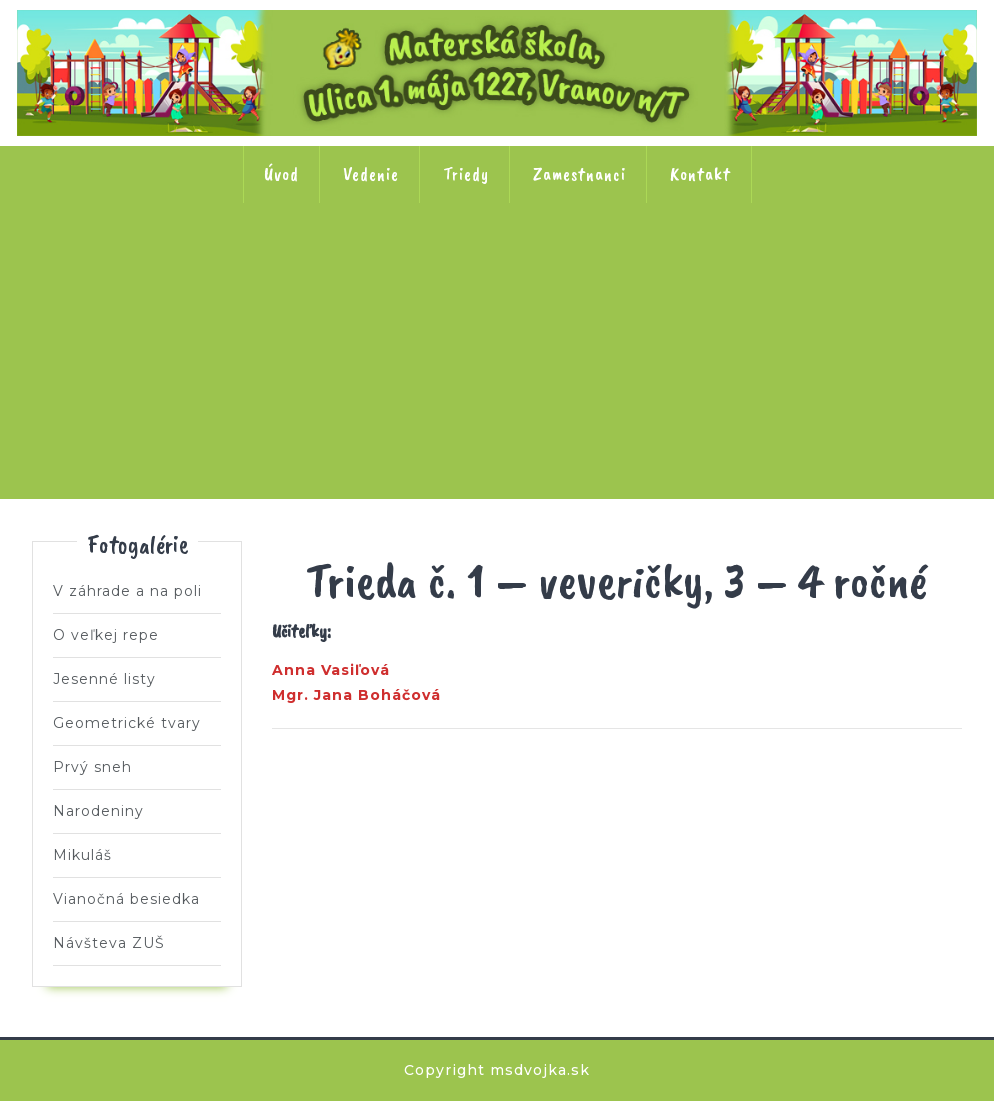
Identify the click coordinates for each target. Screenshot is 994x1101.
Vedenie (371, 174)
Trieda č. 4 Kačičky (497, 267)
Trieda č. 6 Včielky (759, 267)
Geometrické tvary (127, 723)
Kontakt (700, 174)
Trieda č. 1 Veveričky (104, 267)
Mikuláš (82, 855)
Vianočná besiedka (126, 899)
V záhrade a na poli (127, 591)
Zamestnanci (579, 174)
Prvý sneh (92, 767)
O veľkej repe (106, 635)
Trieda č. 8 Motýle (497, 395)
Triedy (466, 174)
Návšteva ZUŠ (109, 943)
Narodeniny (98, 811)
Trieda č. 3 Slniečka (366, 267)
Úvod (281, 174)
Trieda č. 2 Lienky (235, 267)
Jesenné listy (104, 679)
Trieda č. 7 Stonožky (890, 267)
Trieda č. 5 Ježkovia (628, 267)
